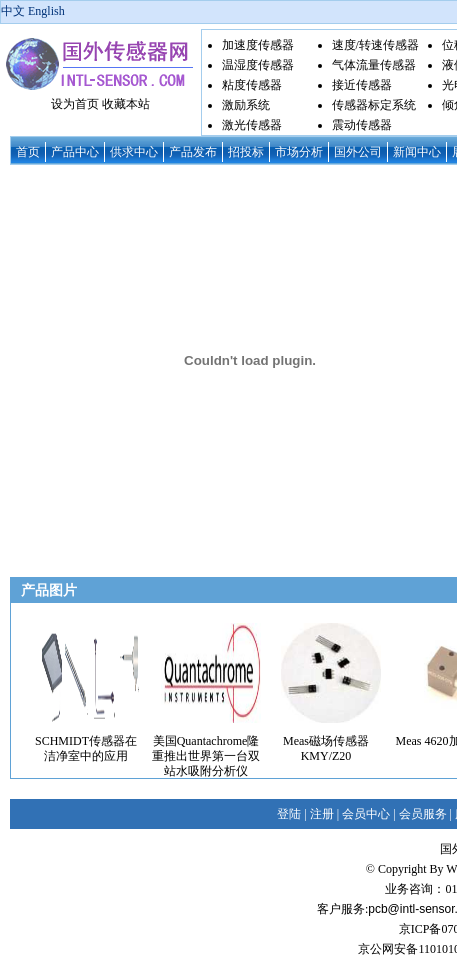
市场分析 (299, 152)
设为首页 (75, 104)
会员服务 (423, 814)
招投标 (246, 152)
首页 (28, 152)
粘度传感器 (252, 85)
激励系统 (246, 105)
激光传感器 (252, 125)
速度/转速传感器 (375, 45)
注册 (322, 814)
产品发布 (193, 152)
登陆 (289, 814)
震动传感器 (362, 125)
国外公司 (358, 152)
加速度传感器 (258, 45)
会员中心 (366, 814)
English (46, 11)
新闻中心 (417, 152)
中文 (13, 11)
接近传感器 (362, 85)
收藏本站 (126, 104)
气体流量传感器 (374, 65)
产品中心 (75, 152)
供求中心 (134, 152)
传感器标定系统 (374, 105)
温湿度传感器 (258, 65)
